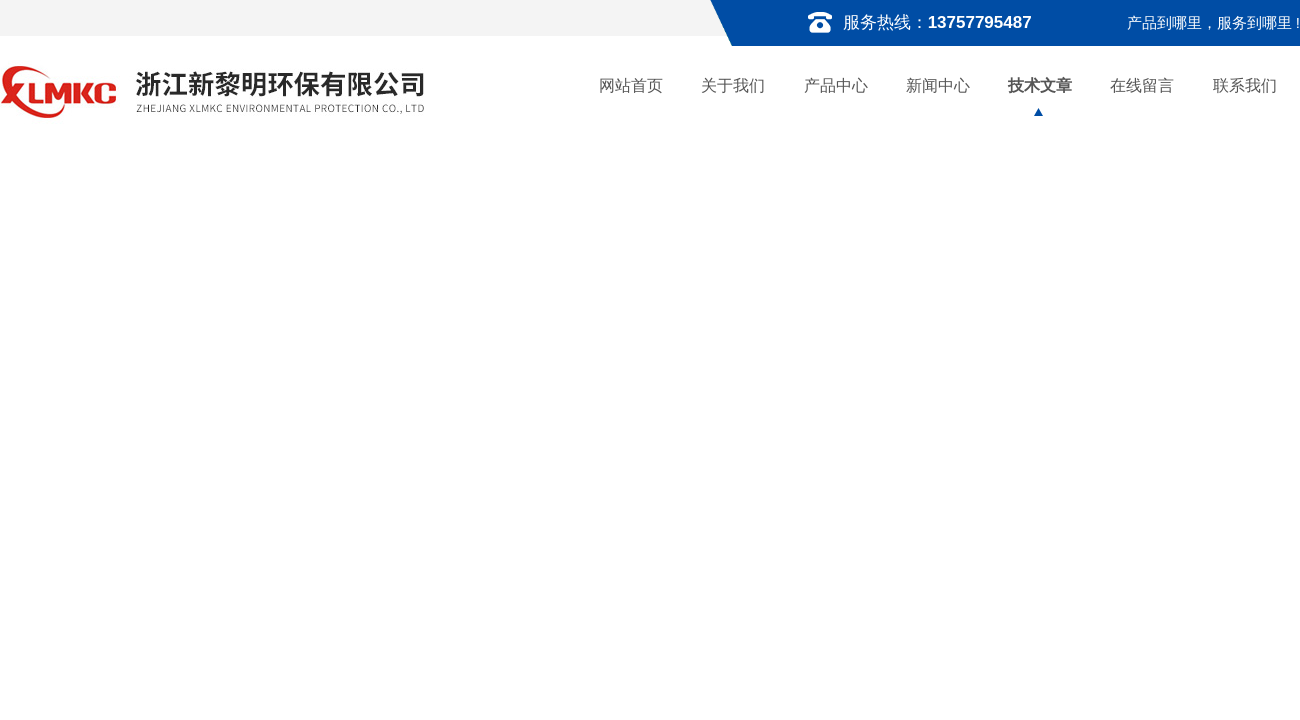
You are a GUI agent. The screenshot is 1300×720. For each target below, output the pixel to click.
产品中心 (836, 85)
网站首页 (631, 85)
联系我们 (1245, 85)
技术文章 (1040, 85)
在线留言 (1142, 85)
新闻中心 (938, 85)
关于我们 (733, 85)
